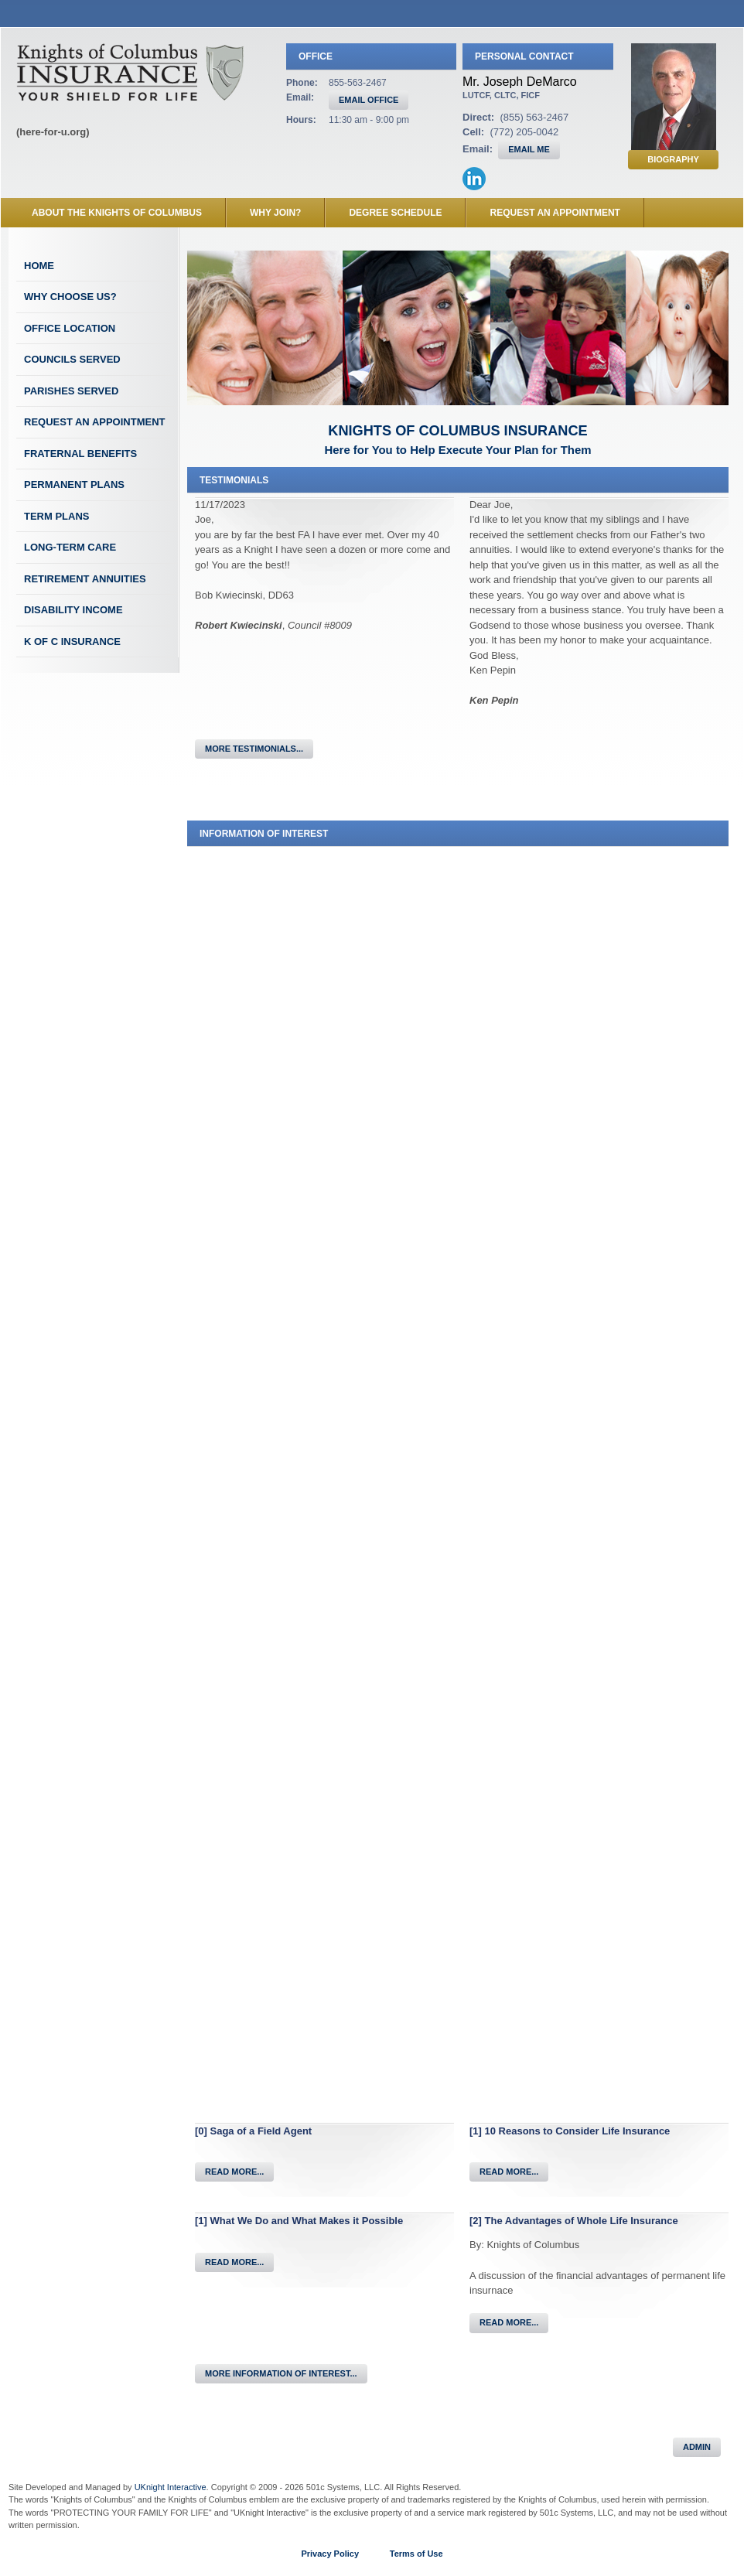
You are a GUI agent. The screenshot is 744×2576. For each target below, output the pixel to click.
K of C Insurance (72, 641)
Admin (697, 2446)
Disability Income (73, 610)
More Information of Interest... (281, 2373)
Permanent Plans (74, 484)
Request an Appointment (554, 212)
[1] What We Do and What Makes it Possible (299, 2220)
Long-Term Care (70, 547)
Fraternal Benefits (80, 453)
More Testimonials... (254, 748)
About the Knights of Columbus (117, 212)
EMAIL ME (529, 149)
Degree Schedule (395, 212)
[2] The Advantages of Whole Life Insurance (573, 2220)
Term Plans (57, 516)
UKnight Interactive (170, 2487)
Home (39, 265)
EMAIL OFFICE (368, 99)
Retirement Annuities (85, 579)
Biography (673, 159)
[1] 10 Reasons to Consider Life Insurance (569, 2131)
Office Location (69, 328)
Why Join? (275, 212)
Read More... (234, 2171)
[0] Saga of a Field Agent (253, 2131)
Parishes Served (71, 391)
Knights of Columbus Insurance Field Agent (130, 72)
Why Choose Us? (70, 296)
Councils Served (72, 359)
